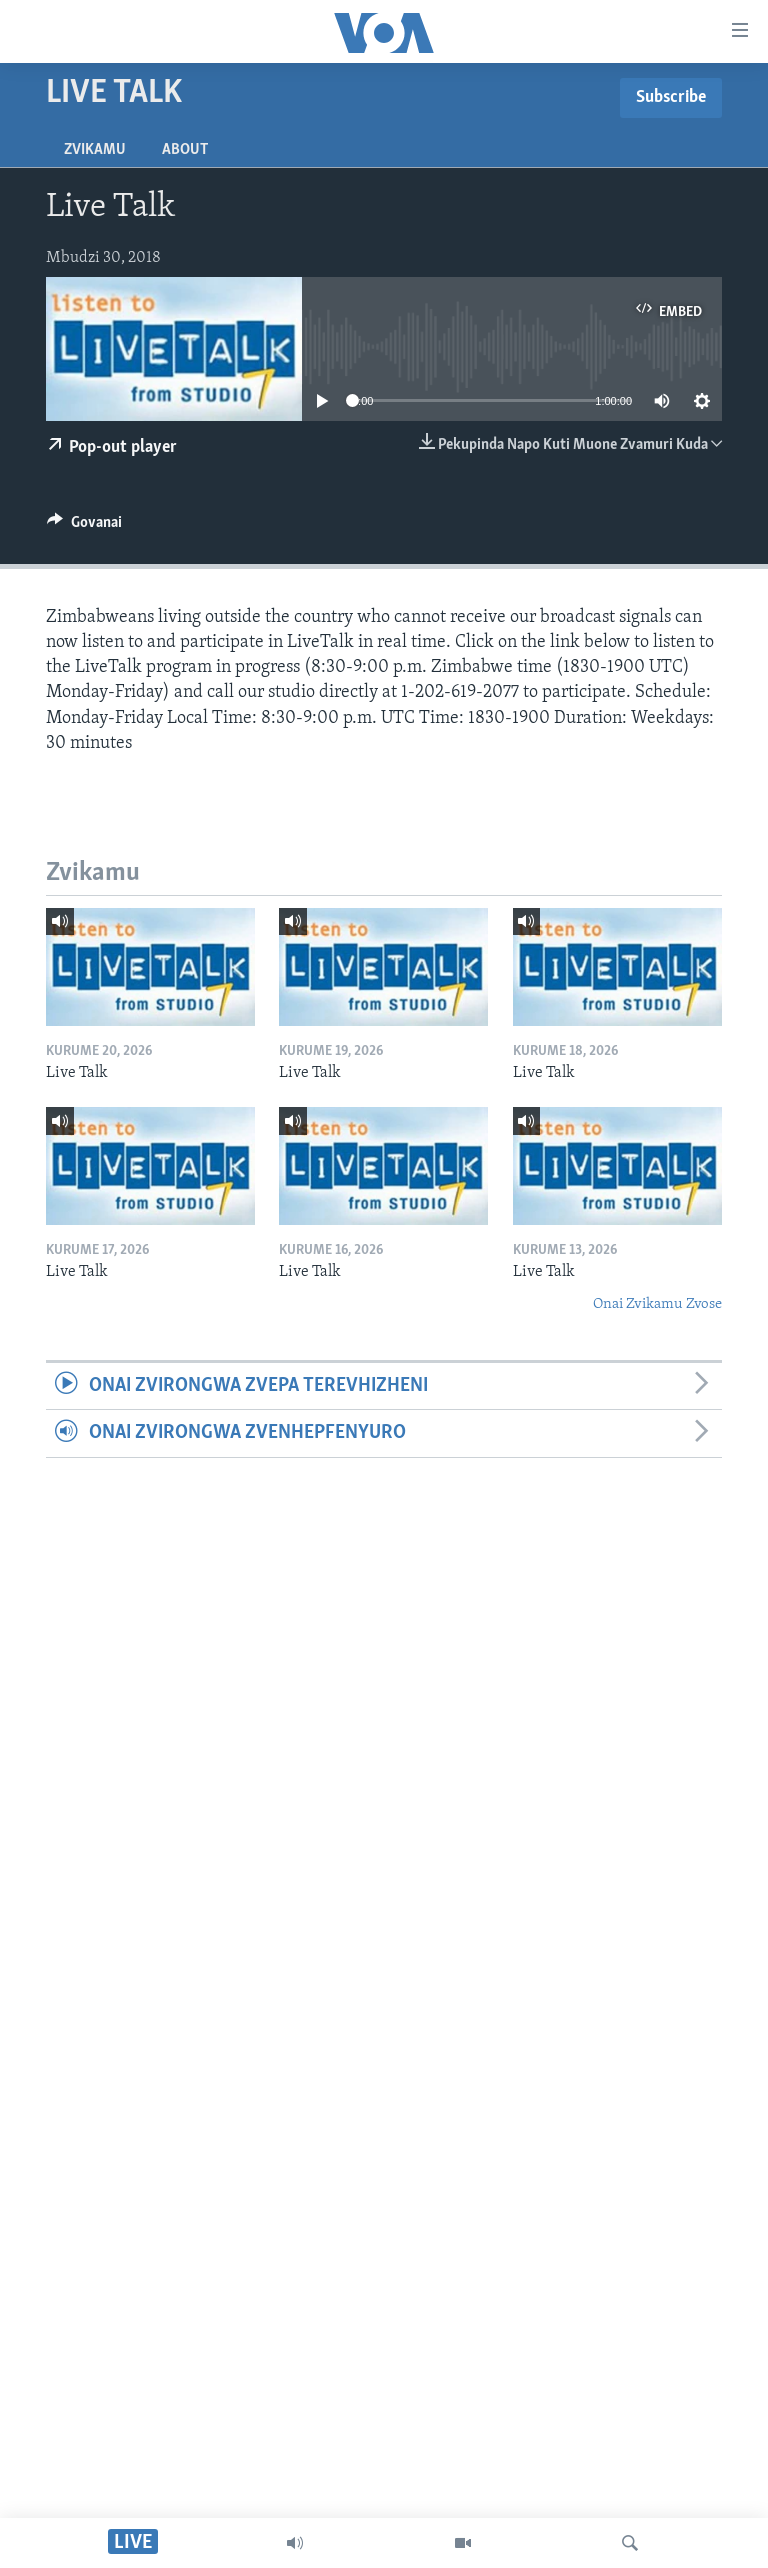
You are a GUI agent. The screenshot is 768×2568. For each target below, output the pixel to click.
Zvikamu (95, 150)
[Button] (84, 527)
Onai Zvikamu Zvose (657, 1304)
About (185, 150)
